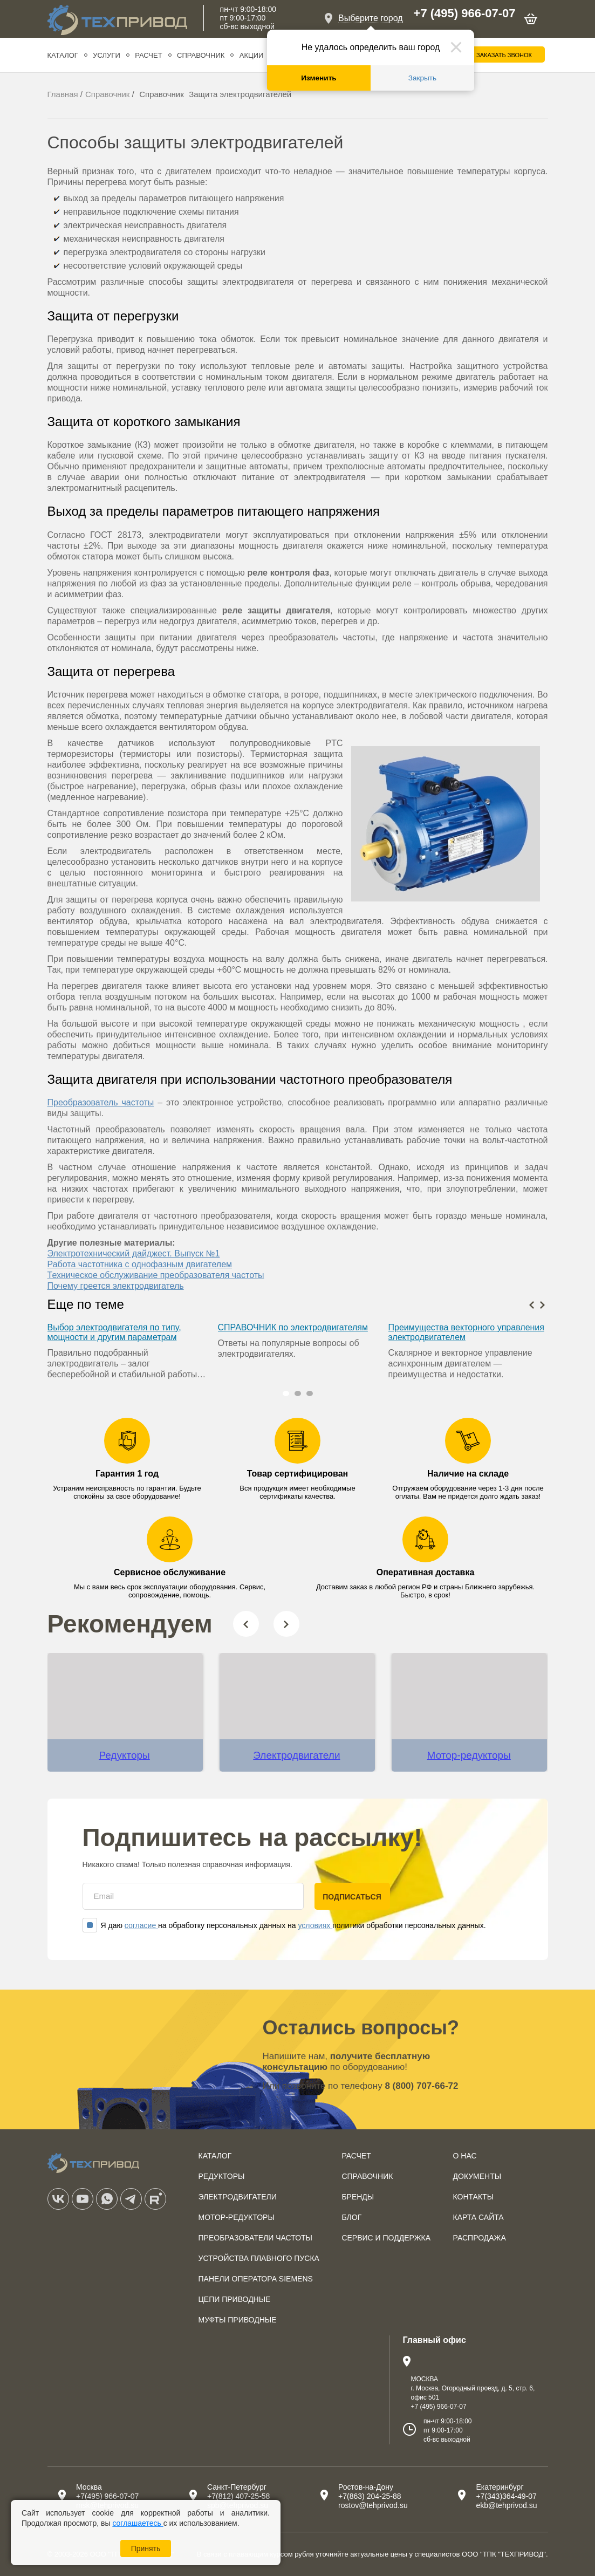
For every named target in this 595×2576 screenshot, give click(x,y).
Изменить (318, 78)
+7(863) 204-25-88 (369, 2496)
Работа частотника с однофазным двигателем (139, 1264)
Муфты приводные (238, 2319)
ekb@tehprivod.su (506, 2505)
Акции (252, 55)
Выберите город (370, 18)
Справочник (200, 55)
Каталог (62, 55)
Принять (146, 2548)
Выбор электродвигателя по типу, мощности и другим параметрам (114, 1332)
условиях (315, 1925)
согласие (141, 1925)
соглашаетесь (137, 2523)
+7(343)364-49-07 (506, 2496)
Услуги (106, 55)
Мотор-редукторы (469, 1755)
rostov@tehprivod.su (373, 2505)
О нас (465, 2155)
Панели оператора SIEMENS (256, 2278)
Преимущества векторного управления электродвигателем (466, 1332)
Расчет (148, 55)
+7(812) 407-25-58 (238, 2496)
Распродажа (479, 2237)
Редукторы (124, 1755)
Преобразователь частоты (100, 1102)
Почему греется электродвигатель (115, 1285)
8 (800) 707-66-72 (421, 2086)
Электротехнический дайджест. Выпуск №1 (133, 1253)
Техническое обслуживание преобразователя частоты (155, 1275)
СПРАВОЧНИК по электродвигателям (293, 1327)
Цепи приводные (235, 2299)
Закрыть (422, 78)
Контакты (473, 2196)
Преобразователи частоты (256, 2237)
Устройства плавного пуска (259, 2258)
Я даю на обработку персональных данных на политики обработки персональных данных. (284, 1925)
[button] (286, 1393)
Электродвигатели (296, 1755)
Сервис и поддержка (385, 2237)
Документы (477, 2176)
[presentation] (531, 1304)
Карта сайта (478, 2217)
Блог (351, 2217)
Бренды (357, 2196)
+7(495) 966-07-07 (107, 2496)
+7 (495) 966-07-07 (465, 13)
